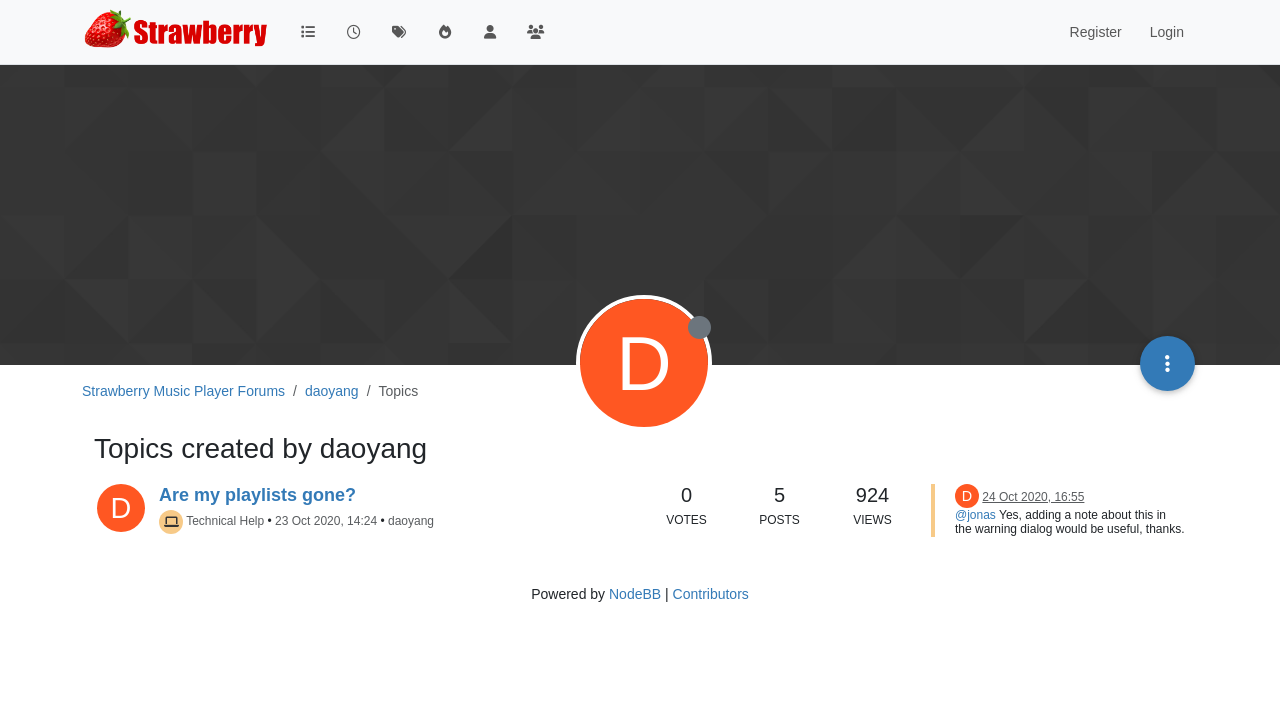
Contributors (711, 594)
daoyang (411, 521)
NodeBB (635, 594)
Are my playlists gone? (257, 495)
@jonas (975, 515)
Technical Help (225, 521)
